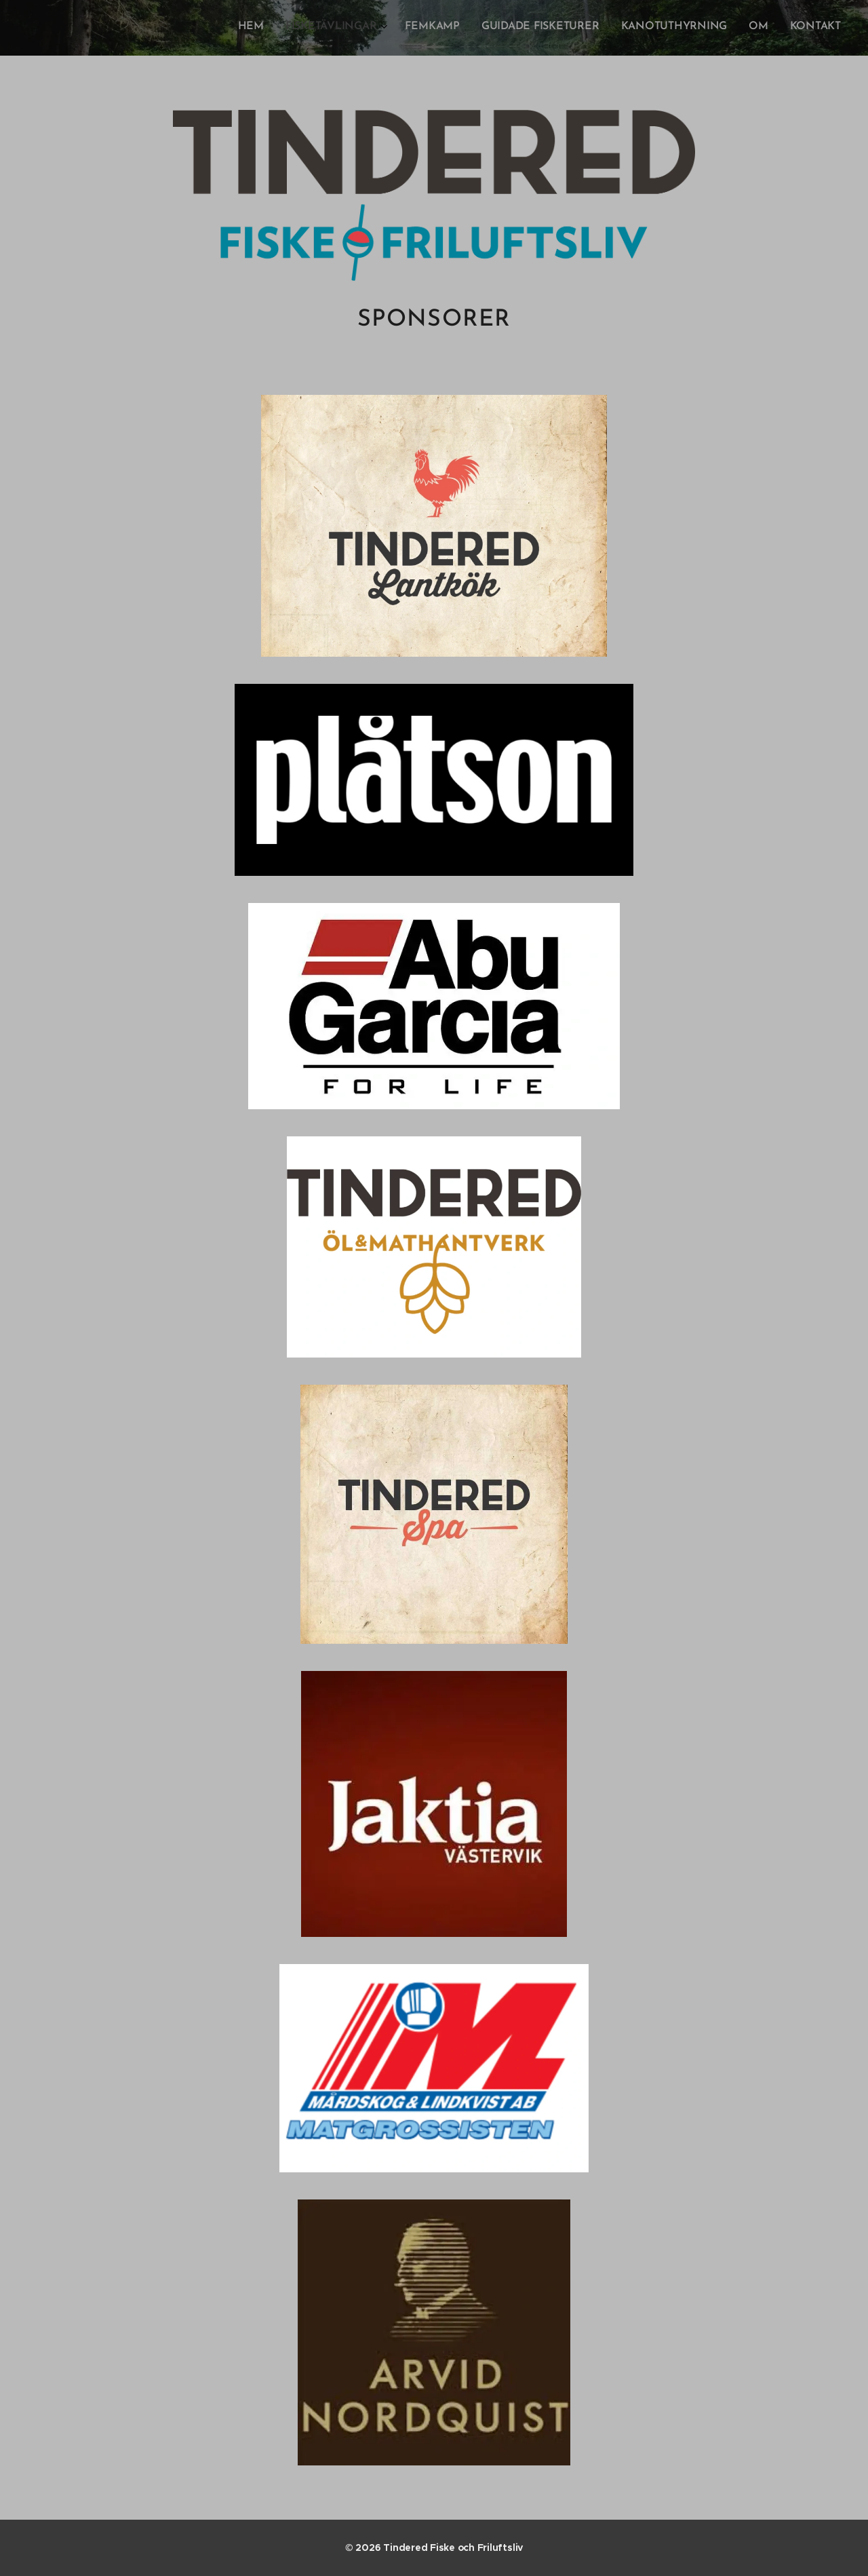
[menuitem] (708, 28)
